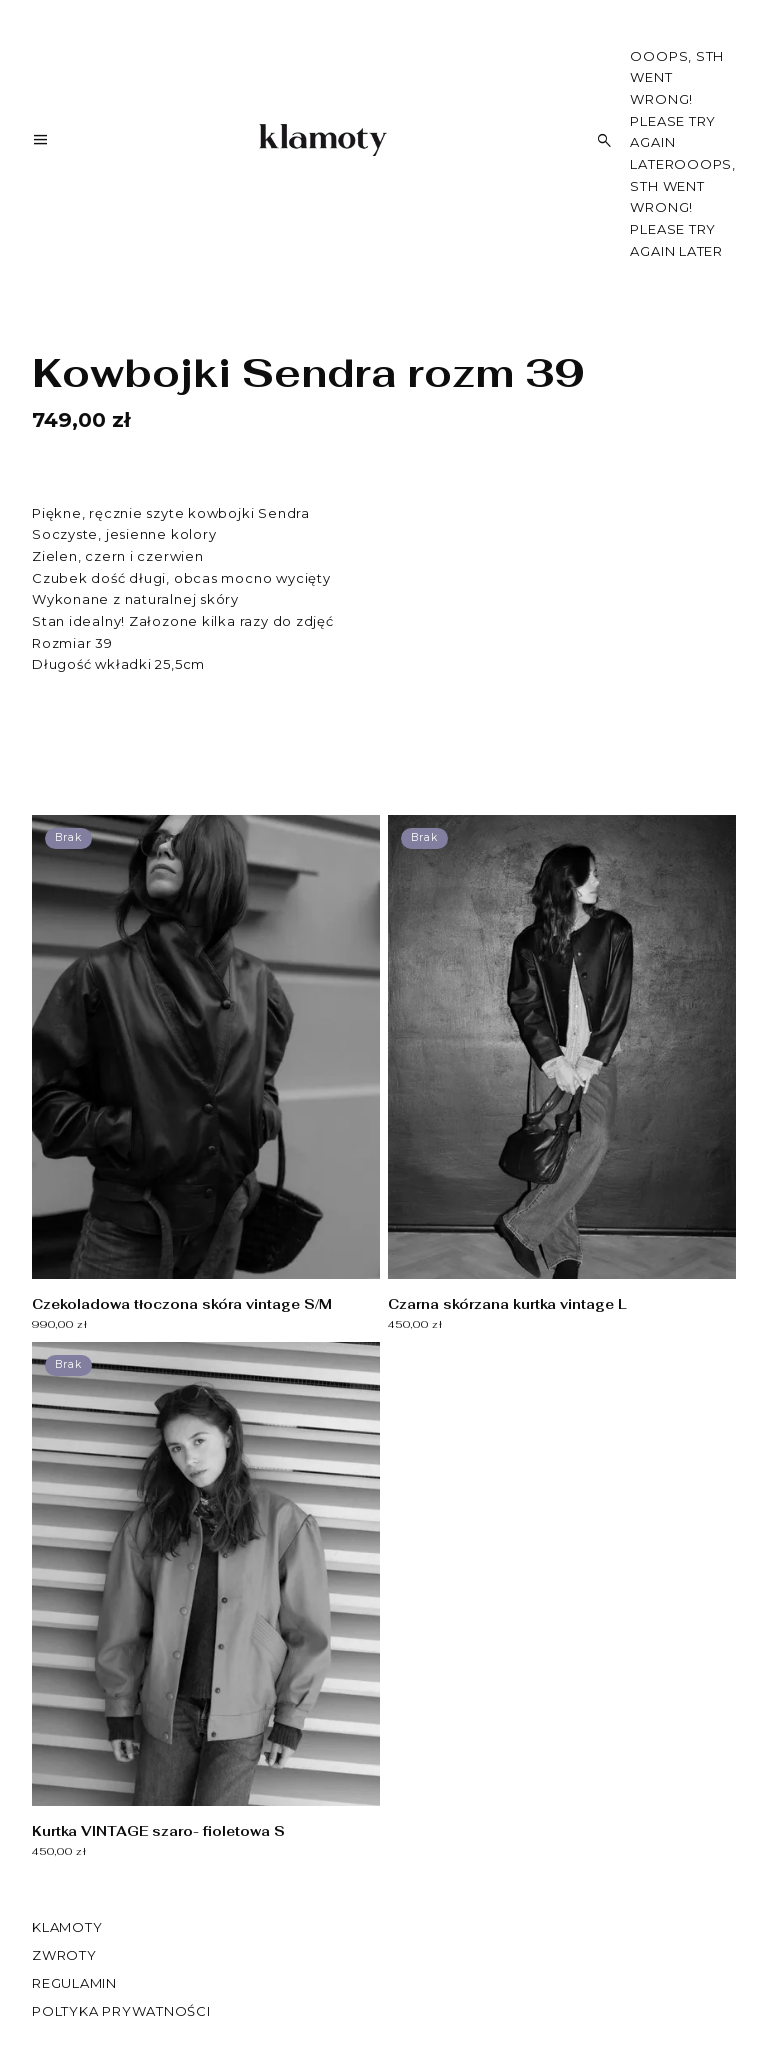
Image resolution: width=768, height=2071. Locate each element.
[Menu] (41, 143)
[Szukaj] (605, 140)
